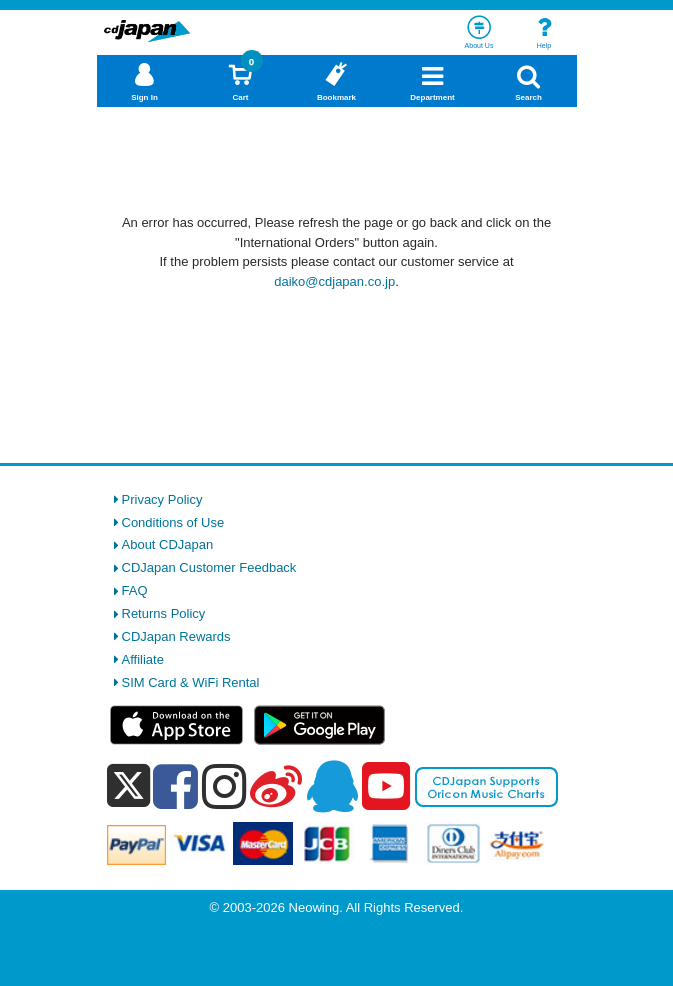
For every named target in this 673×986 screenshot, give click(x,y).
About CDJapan (168, 544)
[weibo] (276, 786)
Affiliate (143, 659)
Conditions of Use (173, 522)
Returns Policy (164, 613)
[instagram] (224, 786)
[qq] (332, 786)
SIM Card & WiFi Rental (191, 682)
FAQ (135, 590)
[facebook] (175, 786)
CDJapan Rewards (176, 636)
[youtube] (386, 787)
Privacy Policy (162, 499)
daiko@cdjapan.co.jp (334, 281)
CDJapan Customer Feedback (209, 567)
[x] (128, 786)
